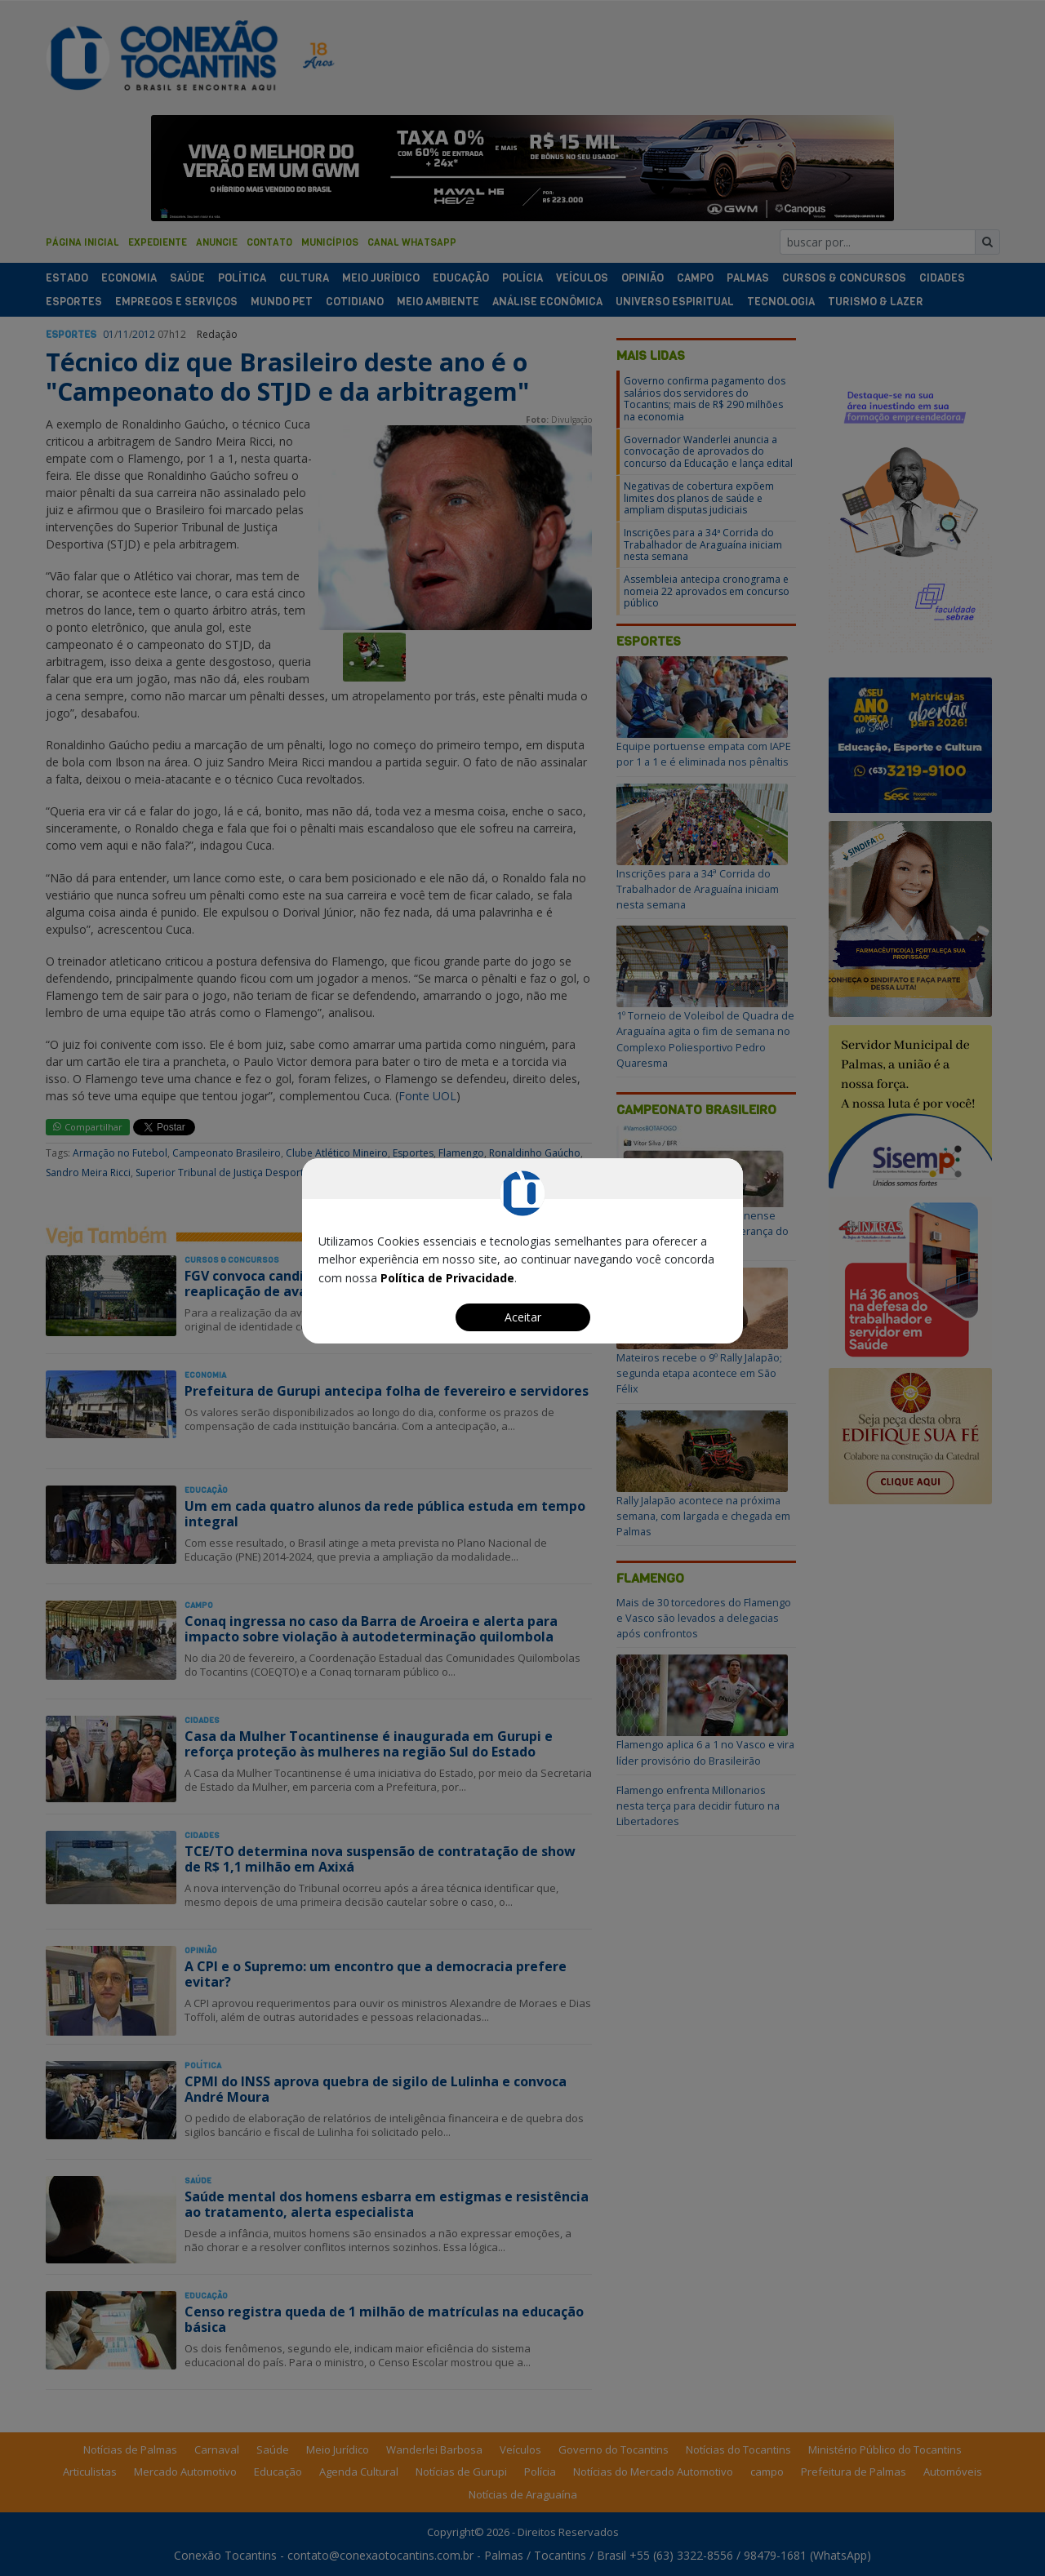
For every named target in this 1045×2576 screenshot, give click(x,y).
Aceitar (523, 1317)
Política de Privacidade (447, 1278)
